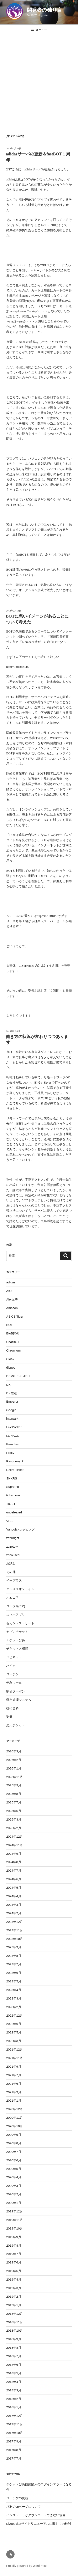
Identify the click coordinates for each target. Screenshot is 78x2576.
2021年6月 (13, 2083)
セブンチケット (17, 1631)
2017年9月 (13, 2441)
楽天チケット (15, 1725)
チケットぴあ (15, 1640)
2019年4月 (13, 2279)
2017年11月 (14, 2424)
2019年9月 (13, 2237)
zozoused (13, 1555)
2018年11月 (14, 2322)
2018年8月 (13, 2347)
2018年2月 (13, 2399)
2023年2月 (13, 2007)
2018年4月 (13, 2381)
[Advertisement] (39, 77)
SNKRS (11, 1478)
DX (8, 1384)
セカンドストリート (20, 1623)
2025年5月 (13, 1811)
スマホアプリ (15, 1614)
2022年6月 (13, 2024)
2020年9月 (13, 2134)
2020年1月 (13, 2203)
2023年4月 (13, 1990)
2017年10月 (14, 2433)
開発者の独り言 (44, 10)
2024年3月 (13, 1904)
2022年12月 (14, 2015)
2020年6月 (13, 2160)
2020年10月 (14, 2126)
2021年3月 (13, 2092)
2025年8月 (13, 1794)
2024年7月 (13, 1870)
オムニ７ (12, 1597)
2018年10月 (14, 2330)
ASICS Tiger (15, 1316)
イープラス (14, 1580)
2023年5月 (13, 1981)
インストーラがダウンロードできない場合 (36, 2515)
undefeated (14, 1512)
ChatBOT (12, 1342)
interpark (12, 1418)
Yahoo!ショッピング (20, 1529)
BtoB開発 (12, 1333)
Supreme (12, 1486)
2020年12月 (14, 2109)
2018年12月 (14, 2313)
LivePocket (13, 1427)
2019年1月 (13, 2305)
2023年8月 (13, 1955)
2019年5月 (13, 2271)
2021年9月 (13, 2066)
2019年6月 (13, 2262)
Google (11, 1410)
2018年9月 (13, 2339)
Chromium (13, 1350)
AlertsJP (12, 1299)
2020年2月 (13, 2194)
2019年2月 (13, 2296)
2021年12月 (14, 2049)
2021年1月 (13, 2100)
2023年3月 (13, 1998)
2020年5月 (13, 2169)
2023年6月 (13, 1973)
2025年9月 (13, 1785)
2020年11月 (14, 2117)
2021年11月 (14, 2058)
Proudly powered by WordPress (26, 2565)
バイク (11, 1665)
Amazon (12, 1308)
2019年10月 (14, 2228)
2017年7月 (13, 2458)
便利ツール (14, 1682)
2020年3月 (13, 2185)
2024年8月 (13, 1862)
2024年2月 (13, 1913)
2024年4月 (13, 1896)
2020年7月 (13, 2151)
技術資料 (12, 1708)
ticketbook (13, 1495)
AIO (9, 1291)
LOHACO (12, 1435)
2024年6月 (13, 1879)
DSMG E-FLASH (18, 1376)
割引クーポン (15, 1691)
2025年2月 (13, 1828)
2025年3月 (13, 1819)
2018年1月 (13, 2407)
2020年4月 (13, 2177)
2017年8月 (13, 2450)
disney (10, 1367)
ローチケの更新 (17, 2498)
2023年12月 (14, 1921)
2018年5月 (13, 2373)
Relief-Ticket (15, 1470)
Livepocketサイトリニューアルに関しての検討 (38, 2523)
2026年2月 (13, 1760)
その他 (11, 1572)
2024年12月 (14, 1836)
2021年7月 (13, 2075)
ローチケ (12, 1674)
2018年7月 (13, 2356)
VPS (9, 1521)
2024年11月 (14, 1845)
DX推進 (11, 1393)
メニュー (39, 30)
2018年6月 (13, 2364)
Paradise (12, 1444)
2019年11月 (14, 2220)
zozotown (12, 1546)
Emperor (12, 1401)
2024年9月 (13, 1853)
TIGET (10, 1504)
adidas (10, 1282)
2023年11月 (14, 1930)
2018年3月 (13, 2390)
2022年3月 (13, 2041)
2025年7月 (13, 1802)
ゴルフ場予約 (15, 1606)
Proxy (10, 1452)
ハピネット (14, 1657)
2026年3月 (13, 1751)
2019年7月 (13, 2254)
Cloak (10, 1359)
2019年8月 (13, 2245)
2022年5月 (13, 2032)
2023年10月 (14, 1939)
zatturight (12, 1538)
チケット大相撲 (17, 1648)
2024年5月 (13, 1887)
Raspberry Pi (15, 1461)
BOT (9, 1325)
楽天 (9, 1716)
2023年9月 (13, 1947)
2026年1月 (13, 1768)
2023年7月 (13, 1964)
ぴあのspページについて (23, 2506)
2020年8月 (13, 2143)
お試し (11, 1563)
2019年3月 (13, 2288)
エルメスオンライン (20, 1589)
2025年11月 (14, 1777)
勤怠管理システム (18, 1700)
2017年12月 (14, 2415)
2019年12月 (14, 2211)
